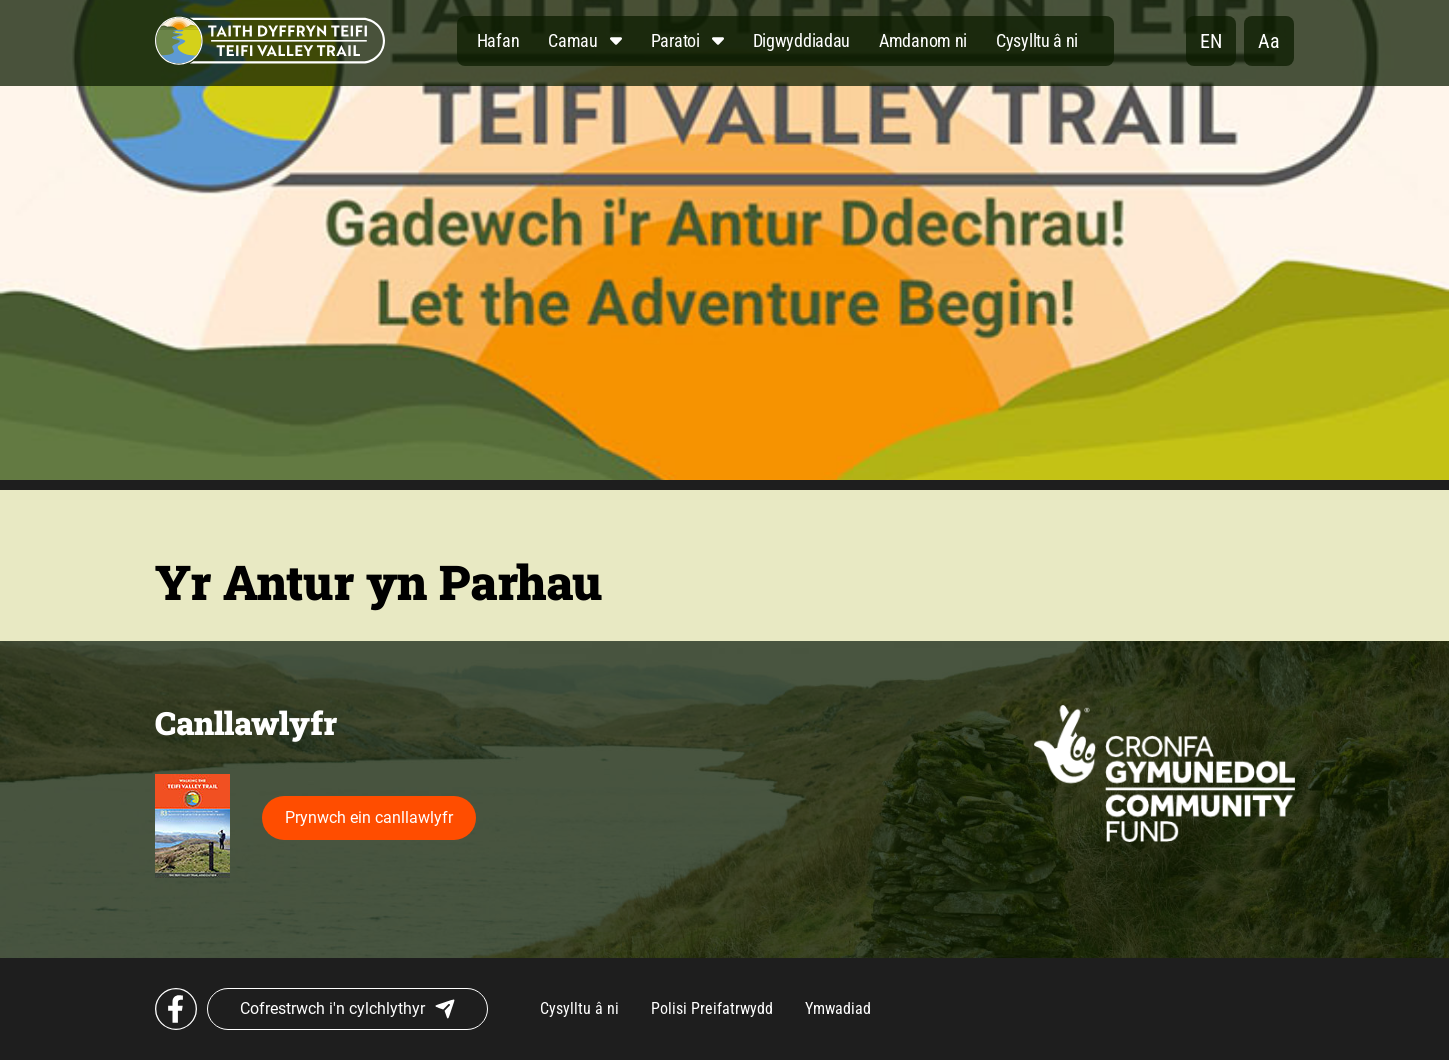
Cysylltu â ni (1037, 40)
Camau (573, 40)
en (1211, 41)
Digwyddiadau (801, 40)
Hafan (498, 40)
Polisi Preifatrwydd (712, 1008)
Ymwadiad (838, 1008)
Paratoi (675, 40)
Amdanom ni (923, 40)
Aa (1269, 41)
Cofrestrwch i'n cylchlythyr (347, 1009)
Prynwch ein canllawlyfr (369, 817)
